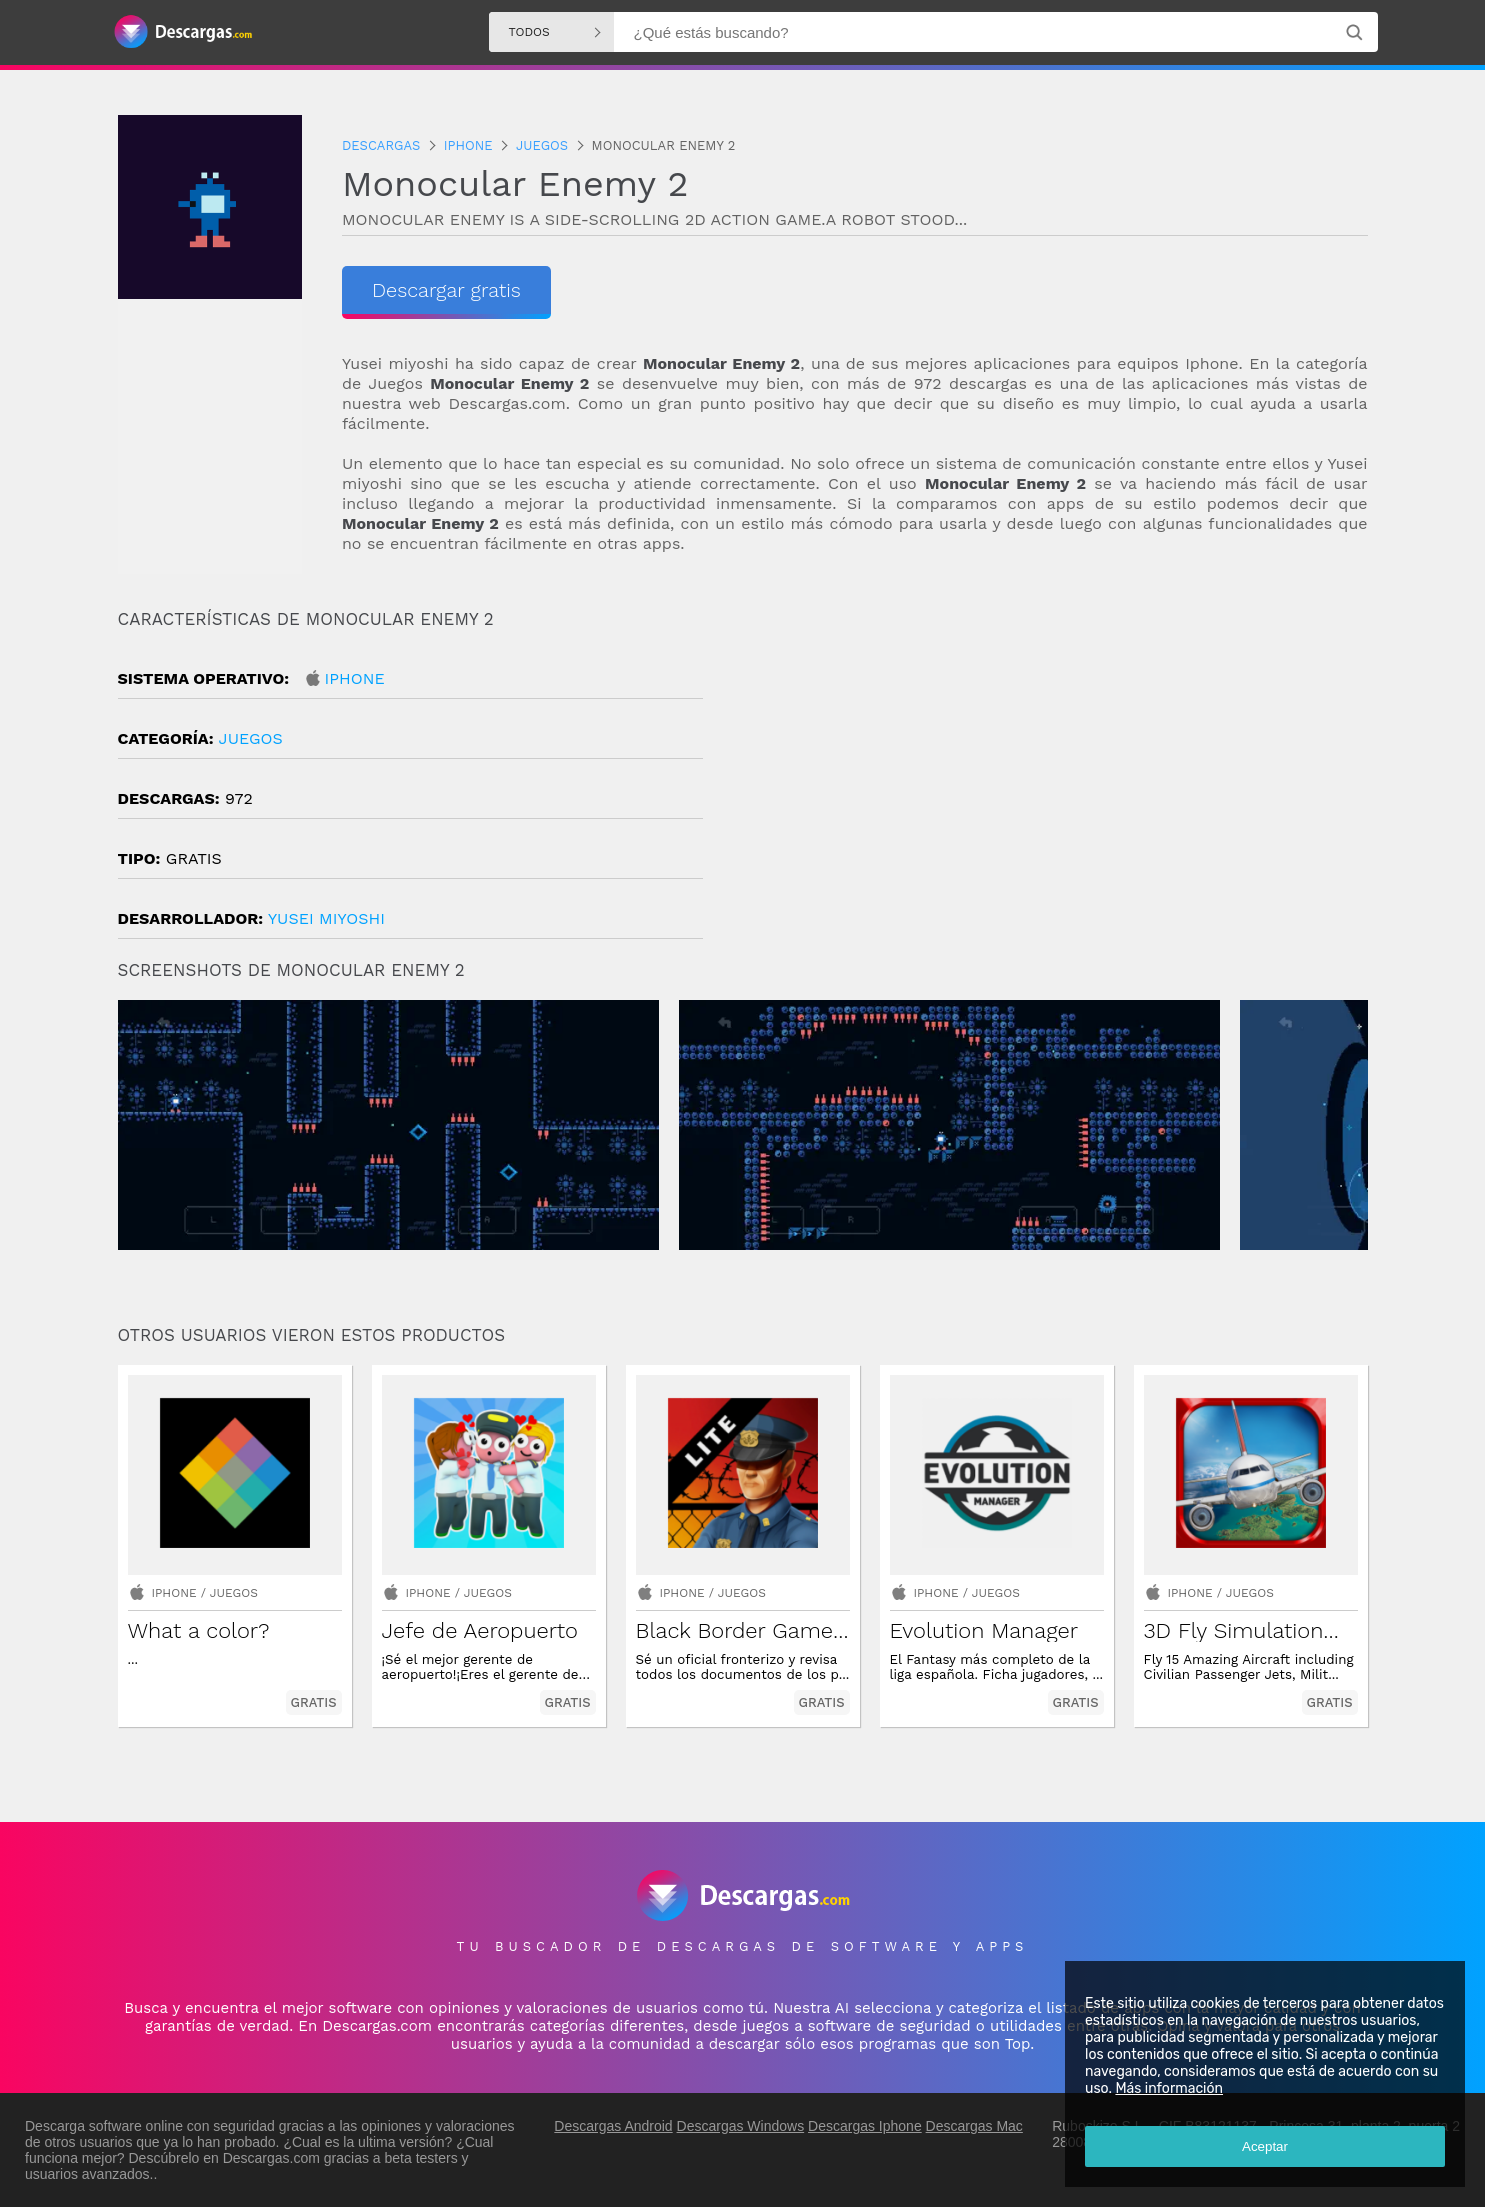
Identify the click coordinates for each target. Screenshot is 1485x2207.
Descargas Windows (741, 2126)
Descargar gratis (446, 290)
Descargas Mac (974, 2126)
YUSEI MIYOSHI (326, 918)
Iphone (355, 678)
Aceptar (1265, 2146)
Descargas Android (613, 2126)
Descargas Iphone (865, 2126)
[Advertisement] (1055, 779)
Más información (1169, 2088)
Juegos (251, 738)
